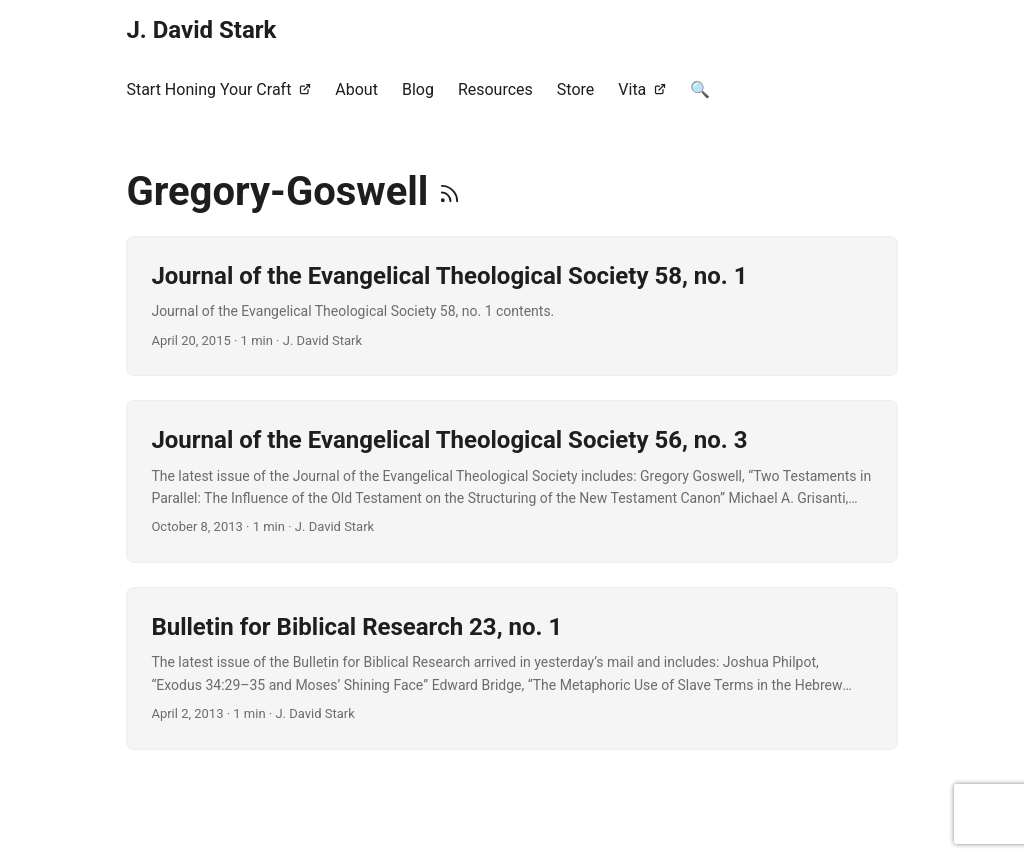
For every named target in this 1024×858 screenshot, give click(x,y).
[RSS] (449, 191)
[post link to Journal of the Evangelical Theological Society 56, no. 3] (511, 481)
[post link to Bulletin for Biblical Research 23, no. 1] (511, 668)
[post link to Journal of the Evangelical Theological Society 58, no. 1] (511, 306)
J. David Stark (201, 30)
